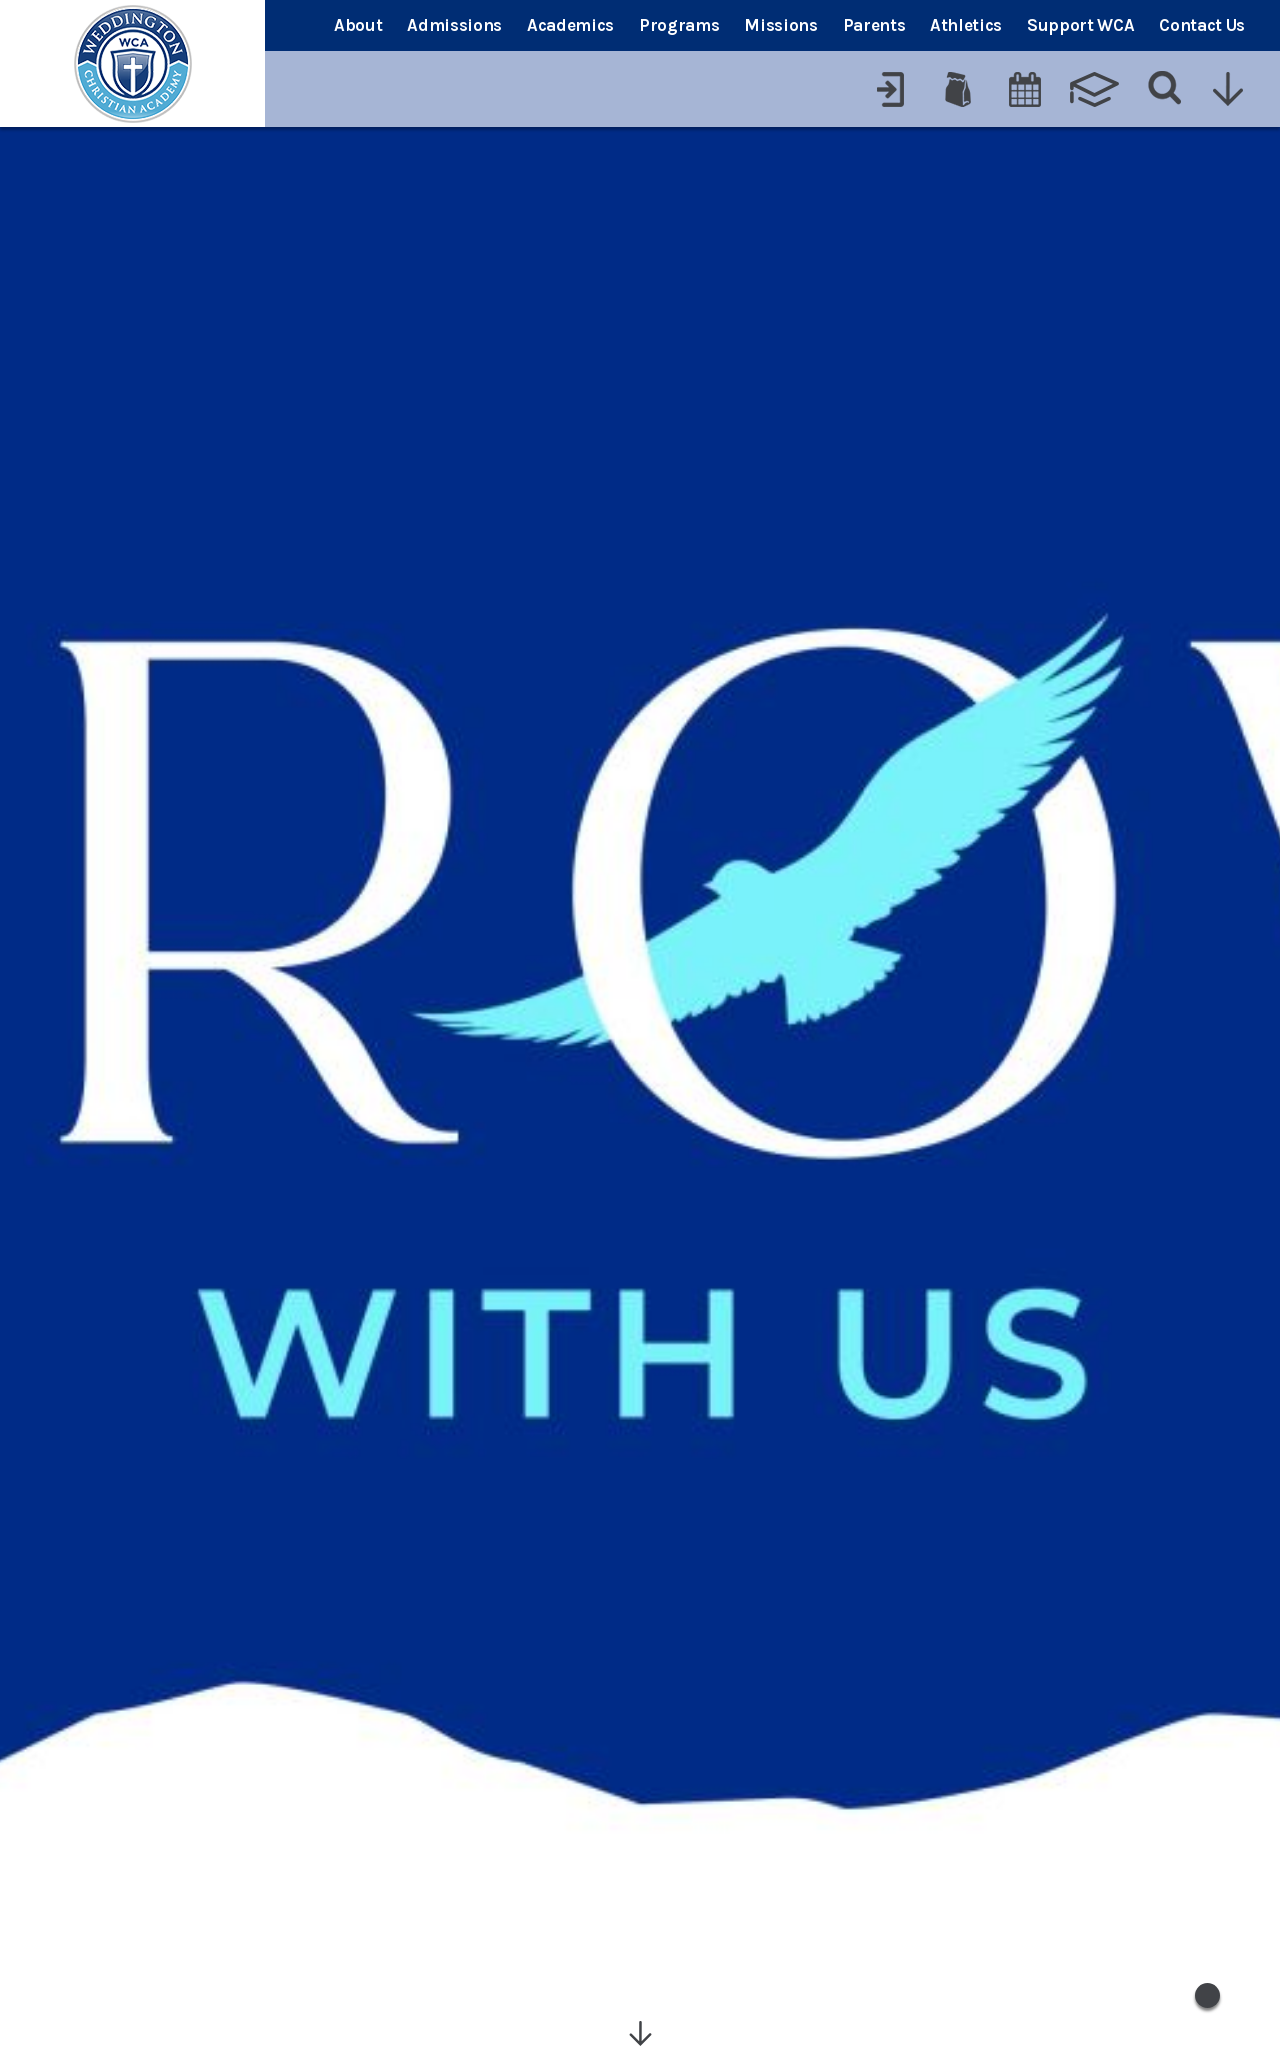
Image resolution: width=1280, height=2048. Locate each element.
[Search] (1165, 89)
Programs (679, 25)
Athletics (966, 25)
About (358, 25)
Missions (780, 25)
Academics (570, 25)
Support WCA (1080, 25)
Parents (874, 25)
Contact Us (1202, 25)
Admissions (454, 25)
